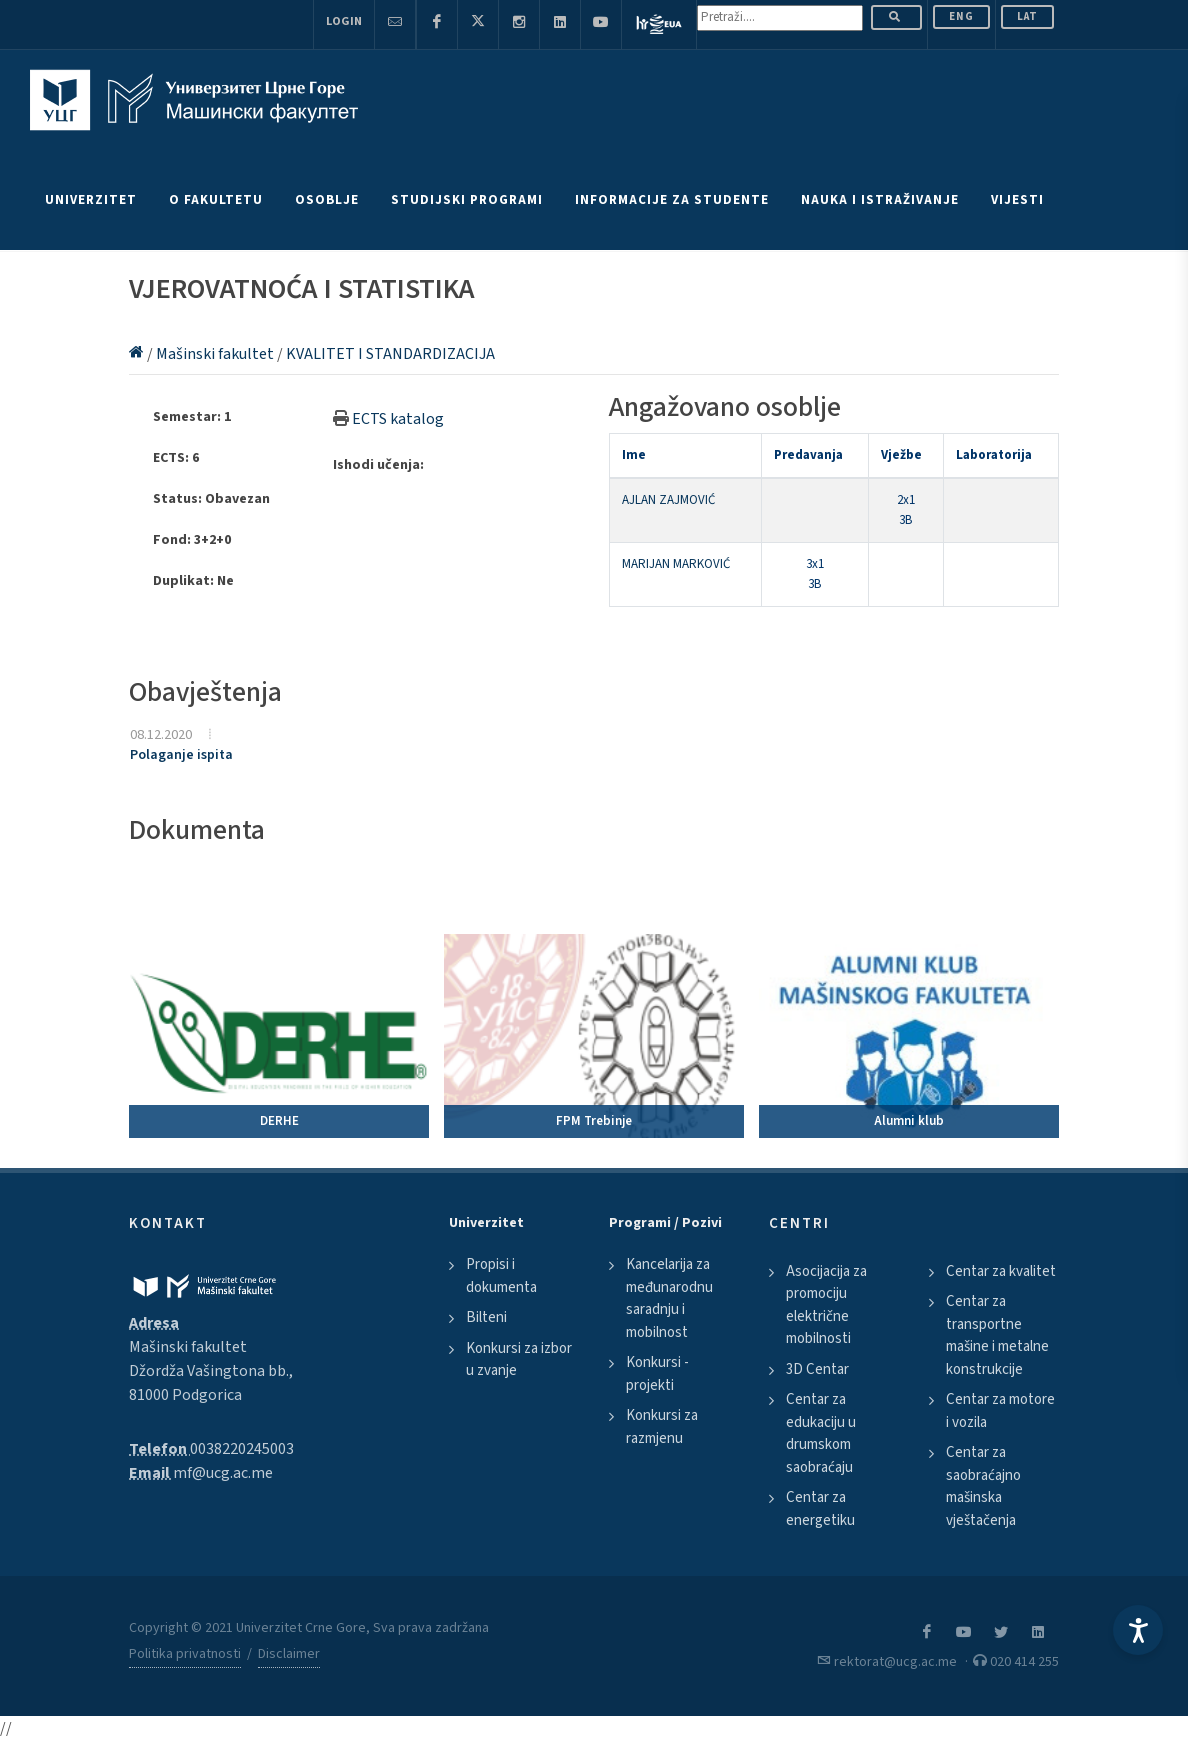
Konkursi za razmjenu (662, 1427)
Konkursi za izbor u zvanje (519, 1360)
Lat (1027, 16)
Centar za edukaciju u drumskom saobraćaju (821, 1433)
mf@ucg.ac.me (223, 1473)
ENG (961, 16)
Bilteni (486, 1317)
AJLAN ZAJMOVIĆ (668, 500)
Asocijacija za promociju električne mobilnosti (826, 1305)
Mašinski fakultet (216, 354)
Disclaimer (289, 1654)
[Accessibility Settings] (1138, 1630)
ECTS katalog (398, 419)
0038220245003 (242, 1449)
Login (344, 21)
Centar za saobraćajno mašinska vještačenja (983, 1486)
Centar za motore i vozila (1000, 1411)
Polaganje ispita (181, 755)
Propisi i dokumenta (501, 1276)
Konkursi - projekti (657, 1374)
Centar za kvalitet (1001, 1271)
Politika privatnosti (185, 1654)
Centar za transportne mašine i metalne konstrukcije (997, 1335)
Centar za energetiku (820, 1509)
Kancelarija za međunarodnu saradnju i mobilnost (669, 1298)
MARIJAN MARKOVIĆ (676, 564)
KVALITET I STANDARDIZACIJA (390, 354)
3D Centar (817, 1369)
